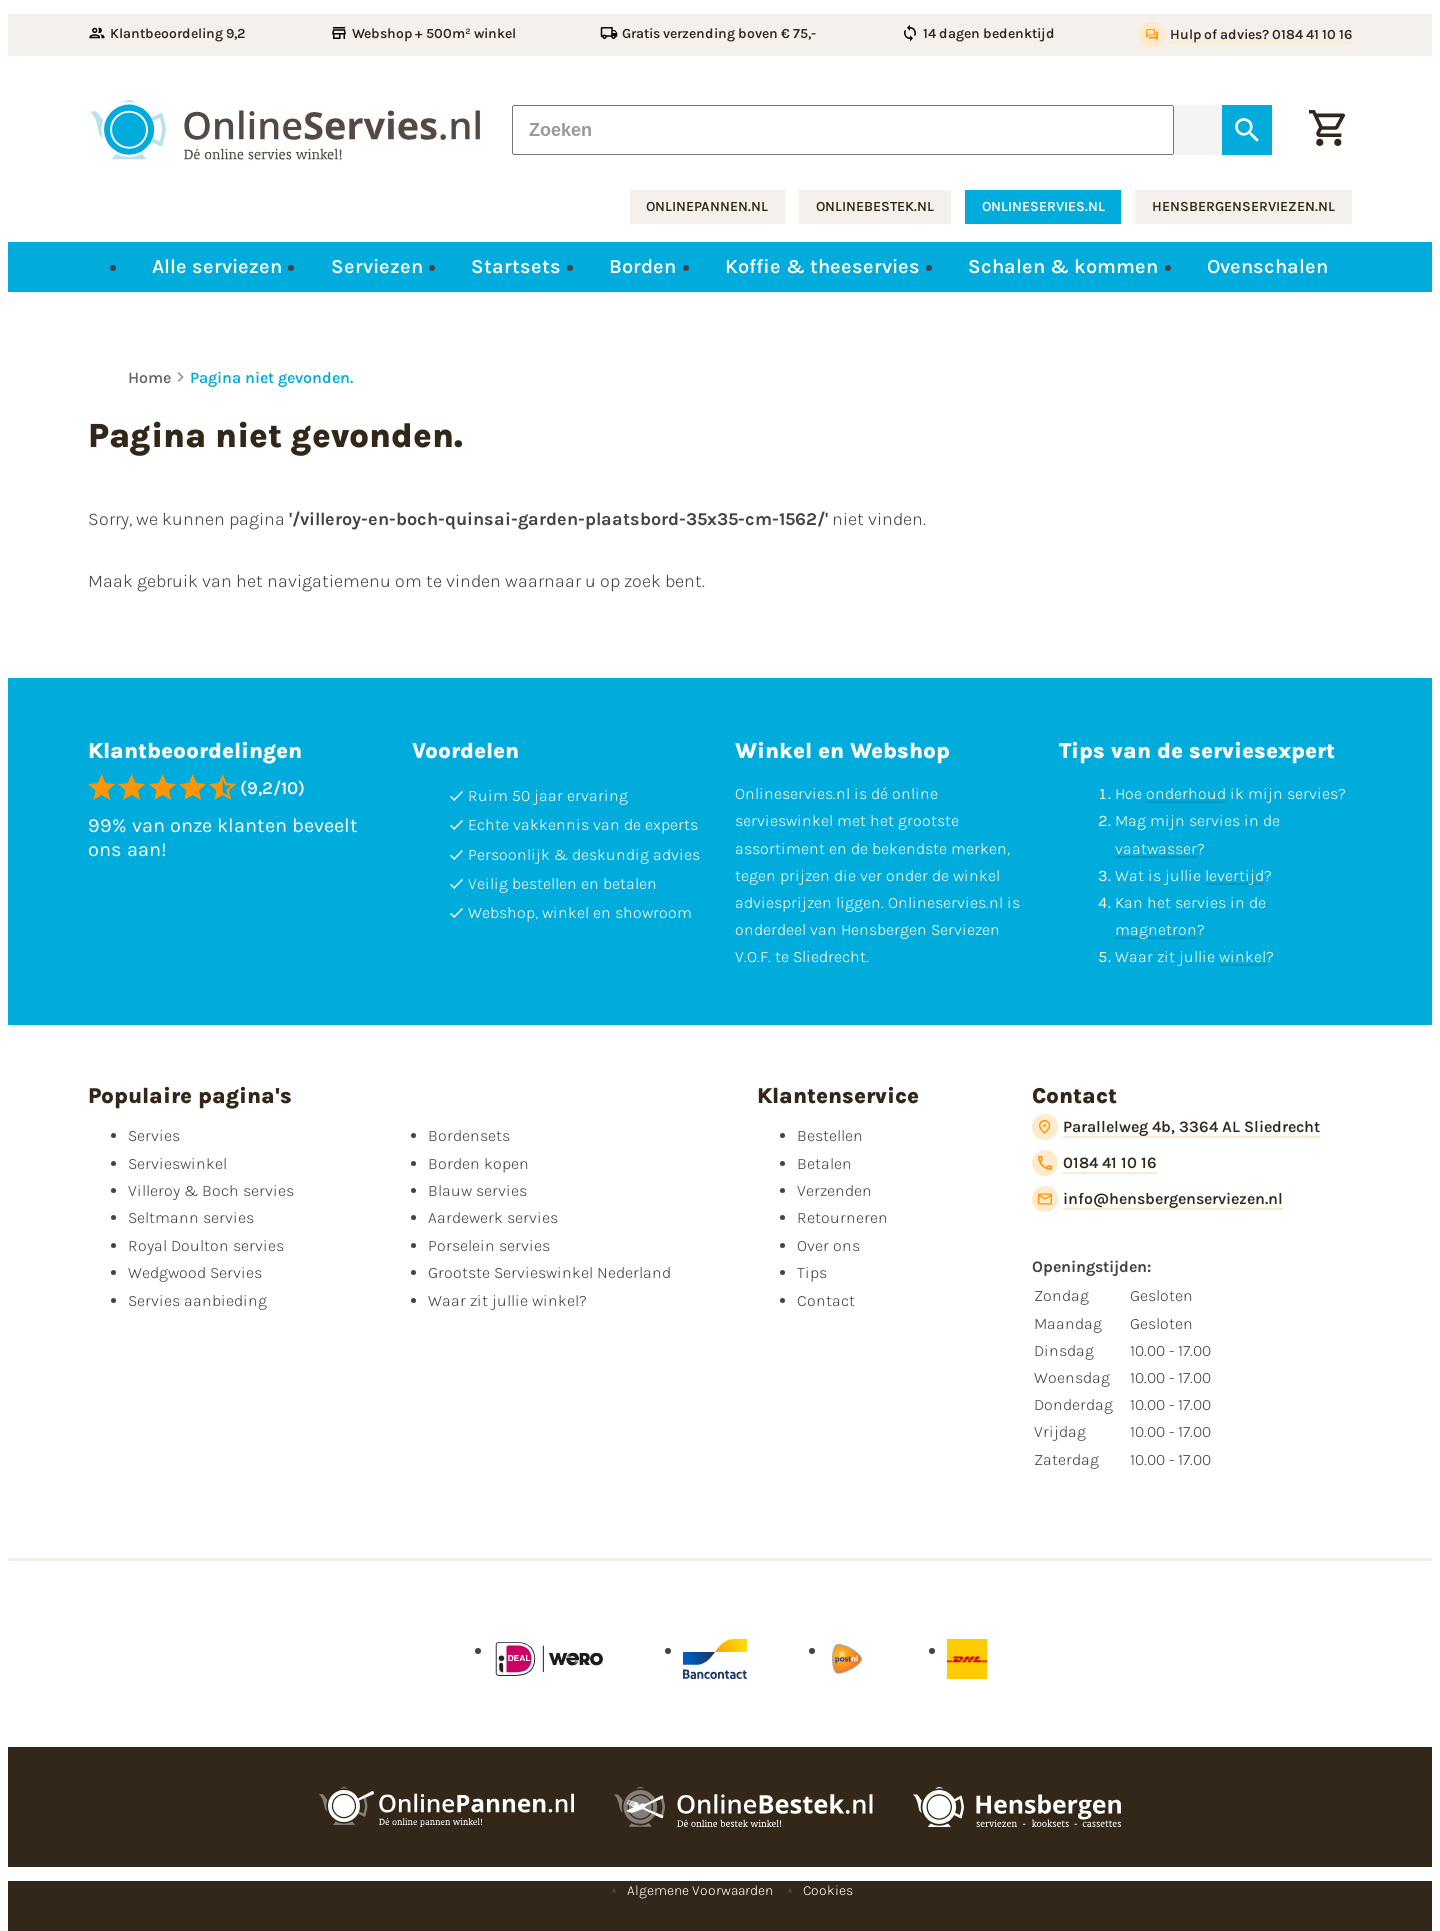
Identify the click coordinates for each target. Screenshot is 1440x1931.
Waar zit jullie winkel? (507, 1300)
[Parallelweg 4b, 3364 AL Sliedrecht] (1176, 1127)
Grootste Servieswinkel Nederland (549, 1272)
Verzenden (834, 1190)
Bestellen (830, 1135)
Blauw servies (477, 1190)
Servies (154, 1135)
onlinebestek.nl (875, 206)
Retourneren (842, 1217)
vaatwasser (1156, 848)
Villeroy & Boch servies (211, 1190)
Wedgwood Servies (195, 1272)
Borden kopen (478, 1163)
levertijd (1234, 875)
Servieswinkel (177, 1163)
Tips (812, 1272)
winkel (1242, 956)
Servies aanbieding (197, 1300)
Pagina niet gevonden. (271, 377)
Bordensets (469, 1135)
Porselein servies (489, 1245)
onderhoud (1186, 793)
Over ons (828, 1245)
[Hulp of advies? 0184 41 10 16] (1245, 35)
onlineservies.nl (1043, 206)
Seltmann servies (191, 1217)
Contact (826, 1300)
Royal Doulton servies (206, 1245)
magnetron (1156, 929)
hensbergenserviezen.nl (1243, 206)
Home (149, 377)
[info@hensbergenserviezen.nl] (1157, 1199)
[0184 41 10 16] (1094, 1163)
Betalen (824, 1163)
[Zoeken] (843, 130)
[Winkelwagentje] (1327, 130)
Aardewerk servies (493, 1217)
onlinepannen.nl (707, 206)
